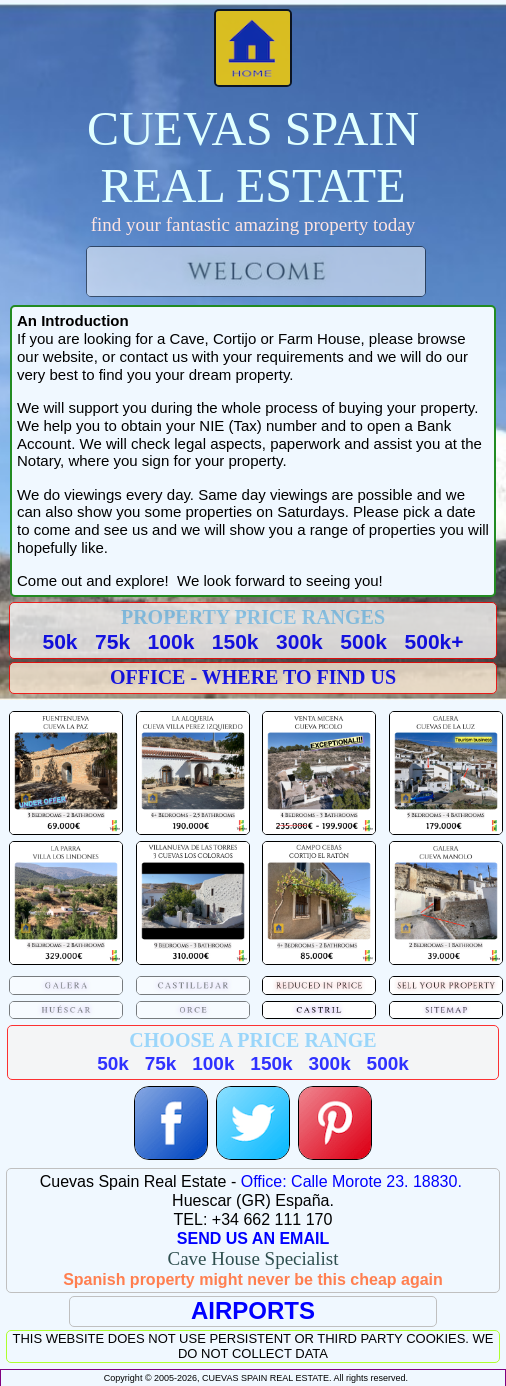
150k (235, 641)
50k (59, 641)
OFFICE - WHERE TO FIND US (253, 677)
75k (112, 641)
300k (299, 641)
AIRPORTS (253, 1310)
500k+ (434, 641)
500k (363, 641)
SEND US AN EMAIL (253, 1238)
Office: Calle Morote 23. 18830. (351, 1181)
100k (171, 641)
